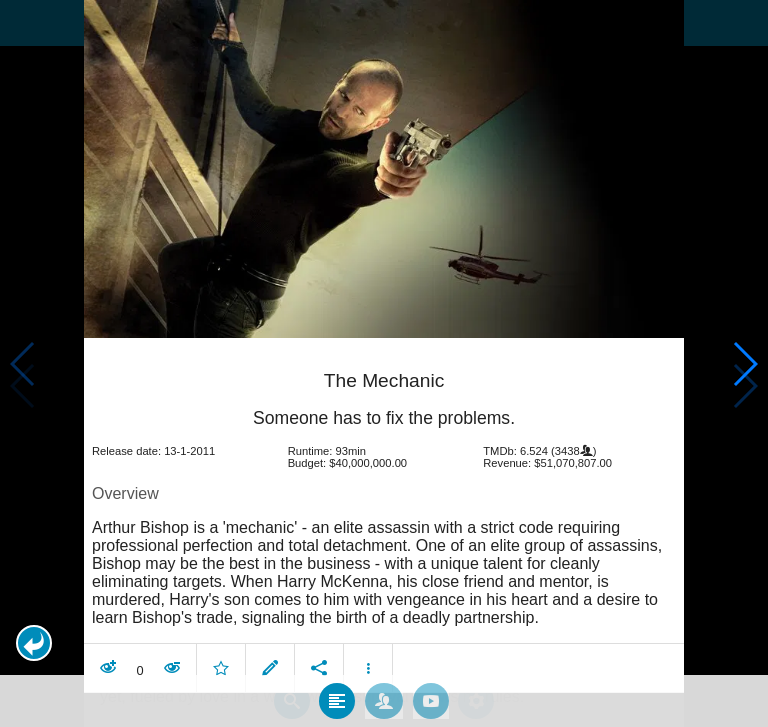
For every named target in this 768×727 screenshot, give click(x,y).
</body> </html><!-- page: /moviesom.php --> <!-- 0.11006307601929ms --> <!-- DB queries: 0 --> (384, 363)
